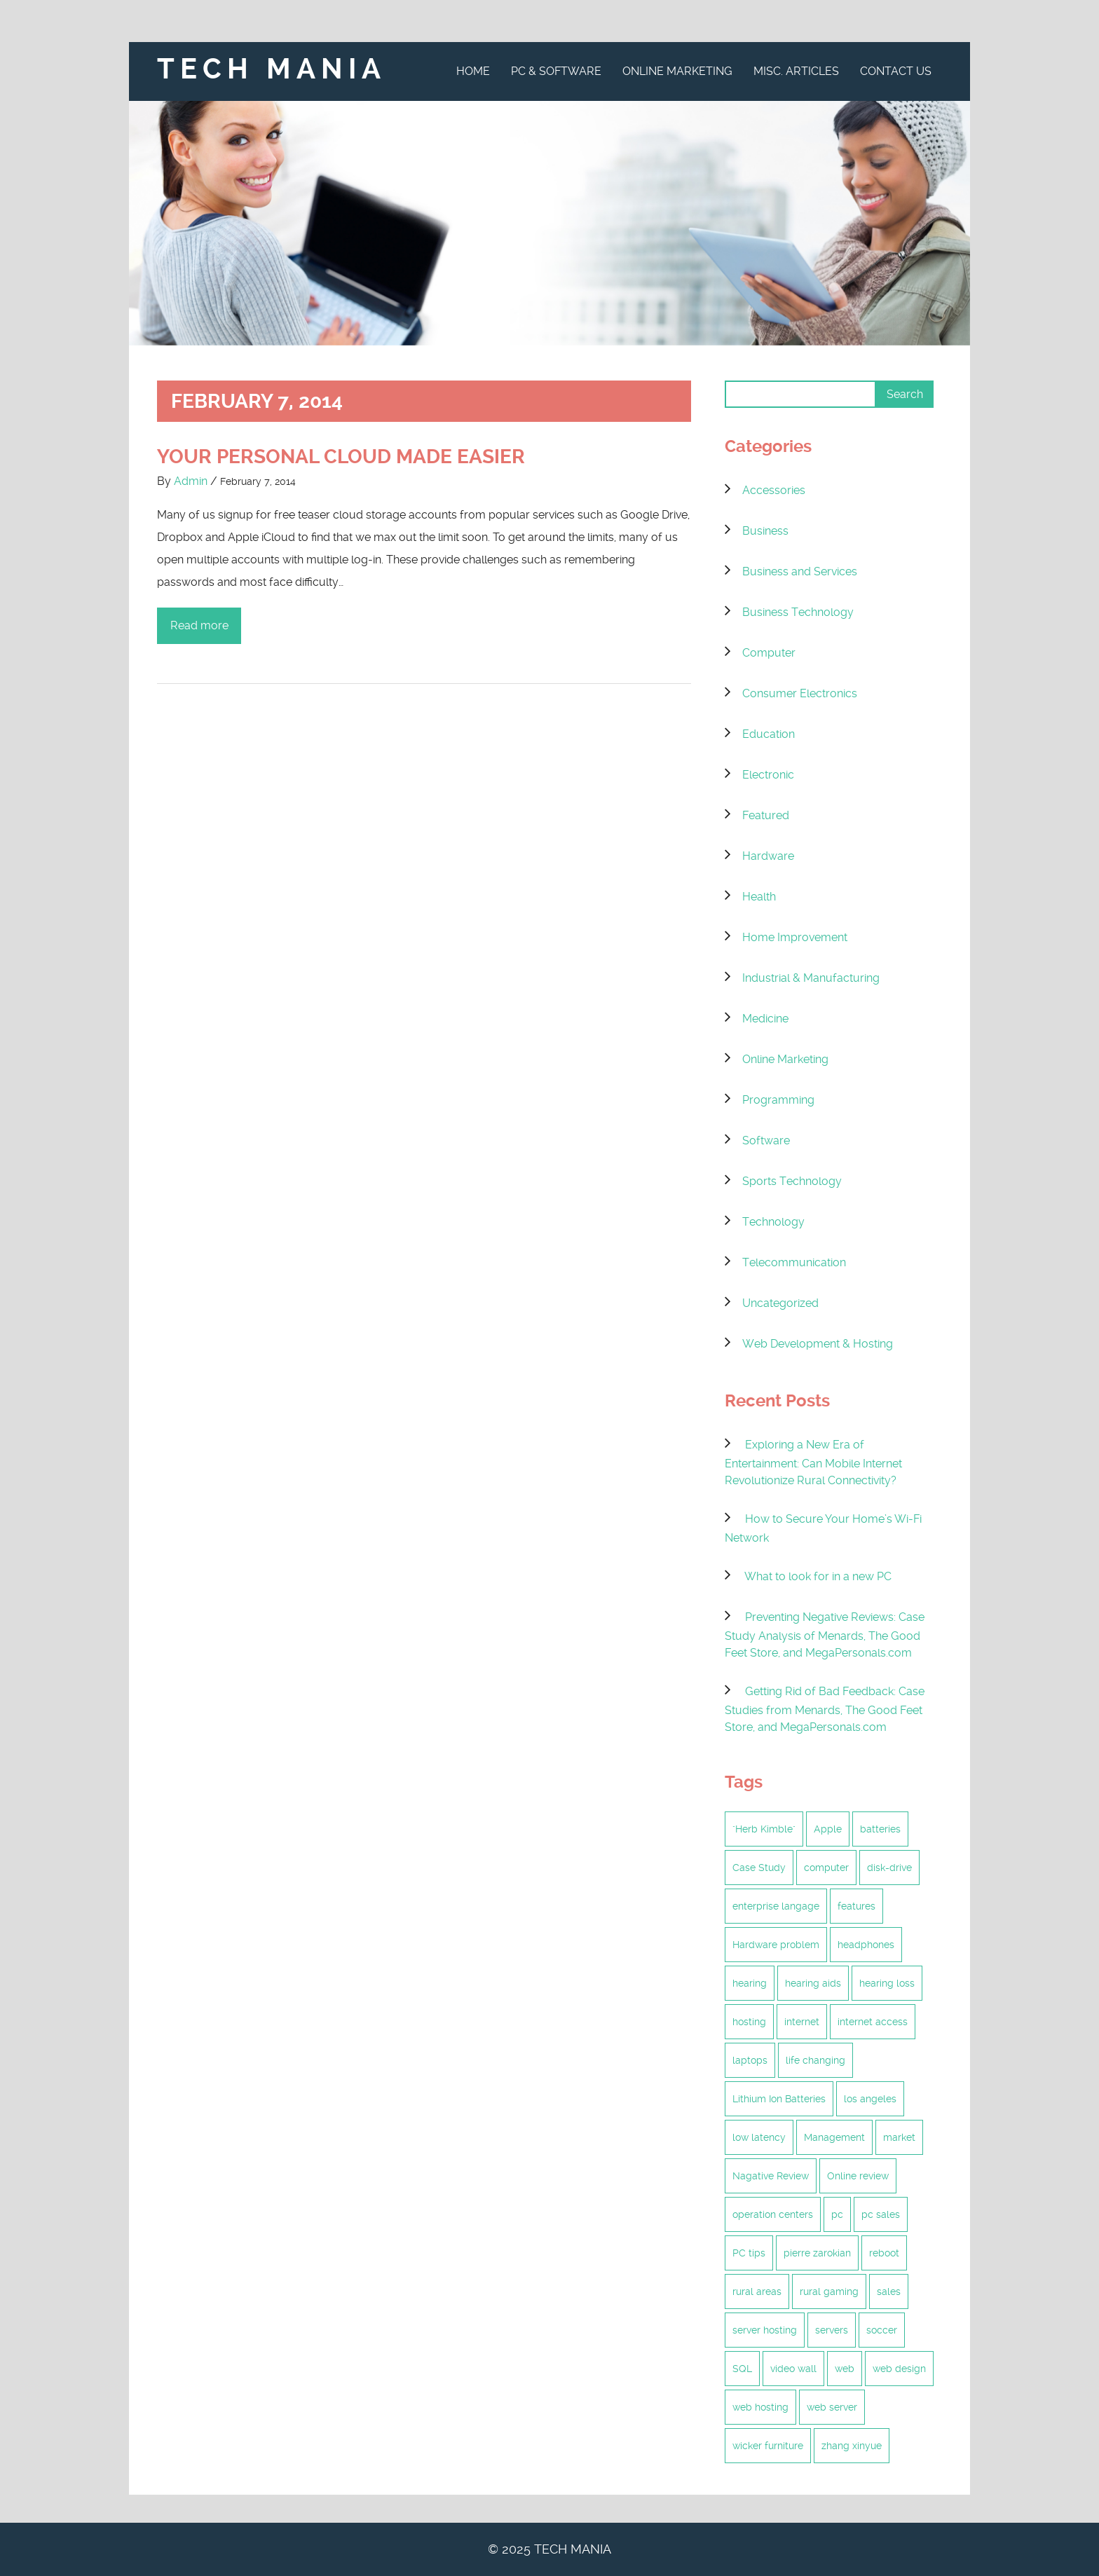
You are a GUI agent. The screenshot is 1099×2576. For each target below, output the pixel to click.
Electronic (768, 774)
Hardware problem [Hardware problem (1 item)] (775, 1944)
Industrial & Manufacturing (811, 978)
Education (768, 734)
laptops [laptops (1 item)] (749, 2060)
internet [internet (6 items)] (801, 2021)
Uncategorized (780, 1303)
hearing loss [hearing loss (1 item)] (887, 1983)
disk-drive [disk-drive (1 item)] (889, 1867)
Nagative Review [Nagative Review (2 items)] (770, 2175)
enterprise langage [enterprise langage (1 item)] (775, 1906)
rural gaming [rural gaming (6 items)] (829, 2291)
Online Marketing (677, 71)
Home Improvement (794, 937)
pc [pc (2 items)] (837, 2214)
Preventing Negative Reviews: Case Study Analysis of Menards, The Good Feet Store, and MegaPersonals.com (824, 1634)
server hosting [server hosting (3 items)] (764, 2330)
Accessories (773, 490)
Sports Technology (792, 1181)
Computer (769, 652)
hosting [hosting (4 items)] (749, 2021)
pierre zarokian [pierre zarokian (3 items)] (817, 2253)
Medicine (765, 1018)
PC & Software (556, 71)
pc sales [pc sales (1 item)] (880, 2214)
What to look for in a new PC (818, 1576)
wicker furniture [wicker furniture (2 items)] (767, 2445)
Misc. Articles (796, 71)
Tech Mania (271, 69)
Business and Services (799, 571)
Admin (190, 481)
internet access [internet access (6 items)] (873, 2021)
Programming (778, 1100)
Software (766, 1140)
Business (765, 530)
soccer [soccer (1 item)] (881, 2330)
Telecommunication (794, 1262)
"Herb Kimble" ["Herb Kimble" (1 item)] (764, 1829)
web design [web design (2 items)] (899, 2368)
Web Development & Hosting (817, 1343)
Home (473, 71)
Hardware (768, 856)
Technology (773, 1221)
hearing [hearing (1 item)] (749, 1983)
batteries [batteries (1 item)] (880, 1829)
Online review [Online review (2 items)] (858, 2175)
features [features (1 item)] (856, 1906)
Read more (199, 625)
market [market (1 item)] (899, 2137)
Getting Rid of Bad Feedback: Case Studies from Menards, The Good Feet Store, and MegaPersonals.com (824, 1709)
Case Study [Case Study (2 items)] (759, 1867)
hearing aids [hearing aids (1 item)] (813, 1983)
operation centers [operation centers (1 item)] (772, 2214)
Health (759, 896)
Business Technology (798, 612)
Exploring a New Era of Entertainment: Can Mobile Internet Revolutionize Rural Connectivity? (813, 1462)
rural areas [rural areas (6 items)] (756, 2291)
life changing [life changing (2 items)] (815, 2060)
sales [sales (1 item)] (889, 2291)
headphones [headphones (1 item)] (866, 1944)
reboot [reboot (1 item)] (884, 2253)
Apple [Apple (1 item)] (828, 1829)
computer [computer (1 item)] (826, 1867)
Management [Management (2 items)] (834, 2137)
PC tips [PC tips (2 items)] (748, 2253)
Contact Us (895, 71)
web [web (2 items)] (844, 2368)
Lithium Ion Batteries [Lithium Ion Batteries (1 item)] (779, 2098)
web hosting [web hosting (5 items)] (760, 2407)
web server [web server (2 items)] (832, 2407)
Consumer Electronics (799, 693)
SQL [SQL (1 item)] (742, 2368)
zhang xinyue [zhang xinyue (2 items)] (851, 2445)
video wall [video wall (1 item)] (793, 2368)
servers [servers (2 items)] (831, 2330)
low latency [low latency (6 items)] (759, 2137)
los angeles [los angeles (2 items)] (870, 2098)
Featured (765, 815)
